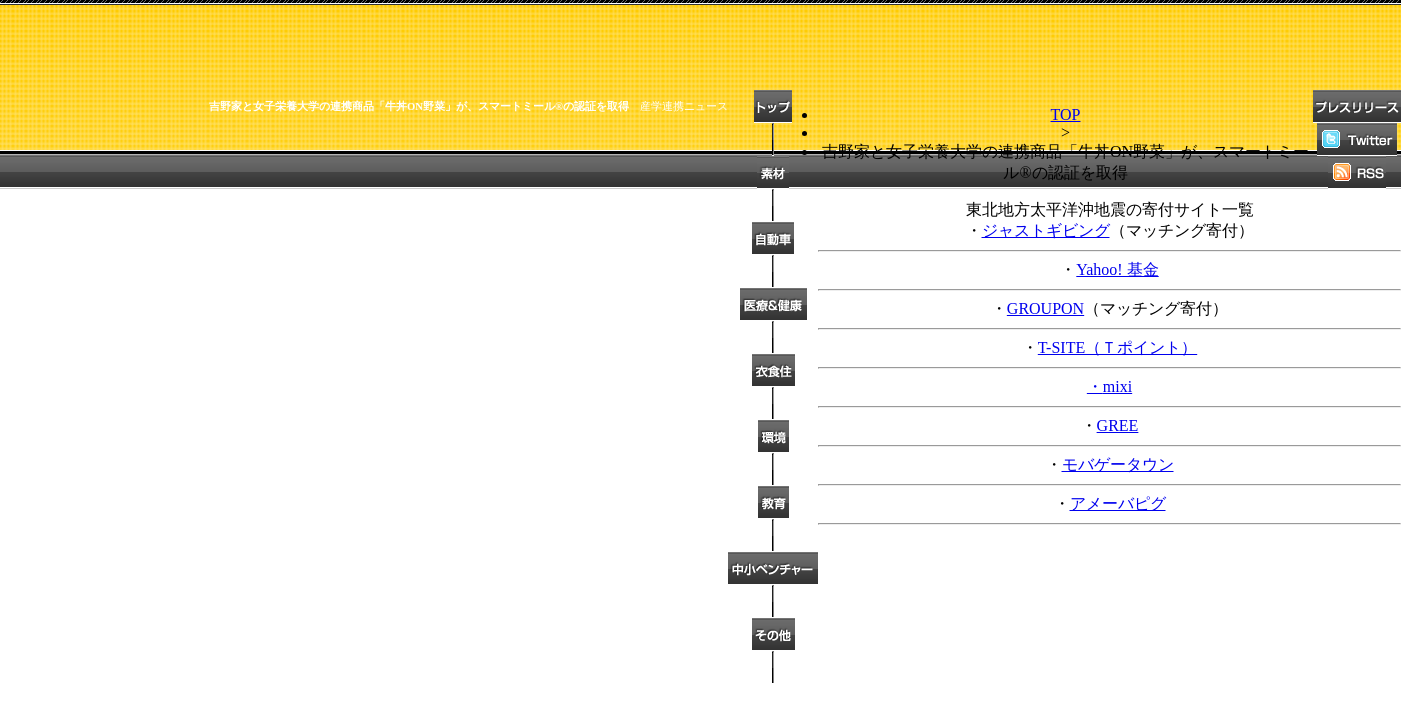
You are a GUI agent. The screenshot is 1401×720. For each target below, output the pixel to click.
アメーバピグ (1118, 503)
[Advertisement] (364, 166)
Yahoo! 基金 (1117, 269)
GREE (1118, 425)
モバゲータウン (1118, 464)
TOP (1066, 114)
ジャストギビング (1046, 230)
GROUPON (1045, 308)
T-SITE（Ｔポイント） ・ (1109, 367)
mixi (1117, 386)
